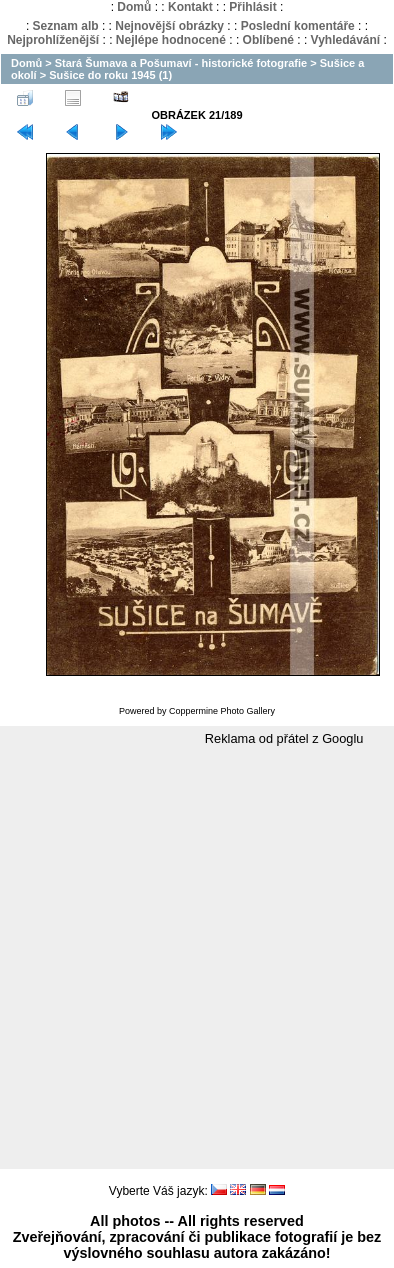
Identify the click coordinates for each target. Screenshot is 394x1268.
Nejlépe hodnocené (171, 40)
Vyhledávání (346, 40)
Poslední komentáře (298, 26)
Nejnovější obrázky (169, 26)
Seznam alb (66, 26)
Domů (134, 7)
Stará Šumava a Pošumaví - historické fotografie (181, 63)
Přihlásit (252, 7)
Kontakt (190, 7)
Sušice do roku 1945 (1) (110, 75)
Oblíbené (268, 40)
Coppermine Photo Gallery (222, 711)
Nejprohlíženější (53, 40)
